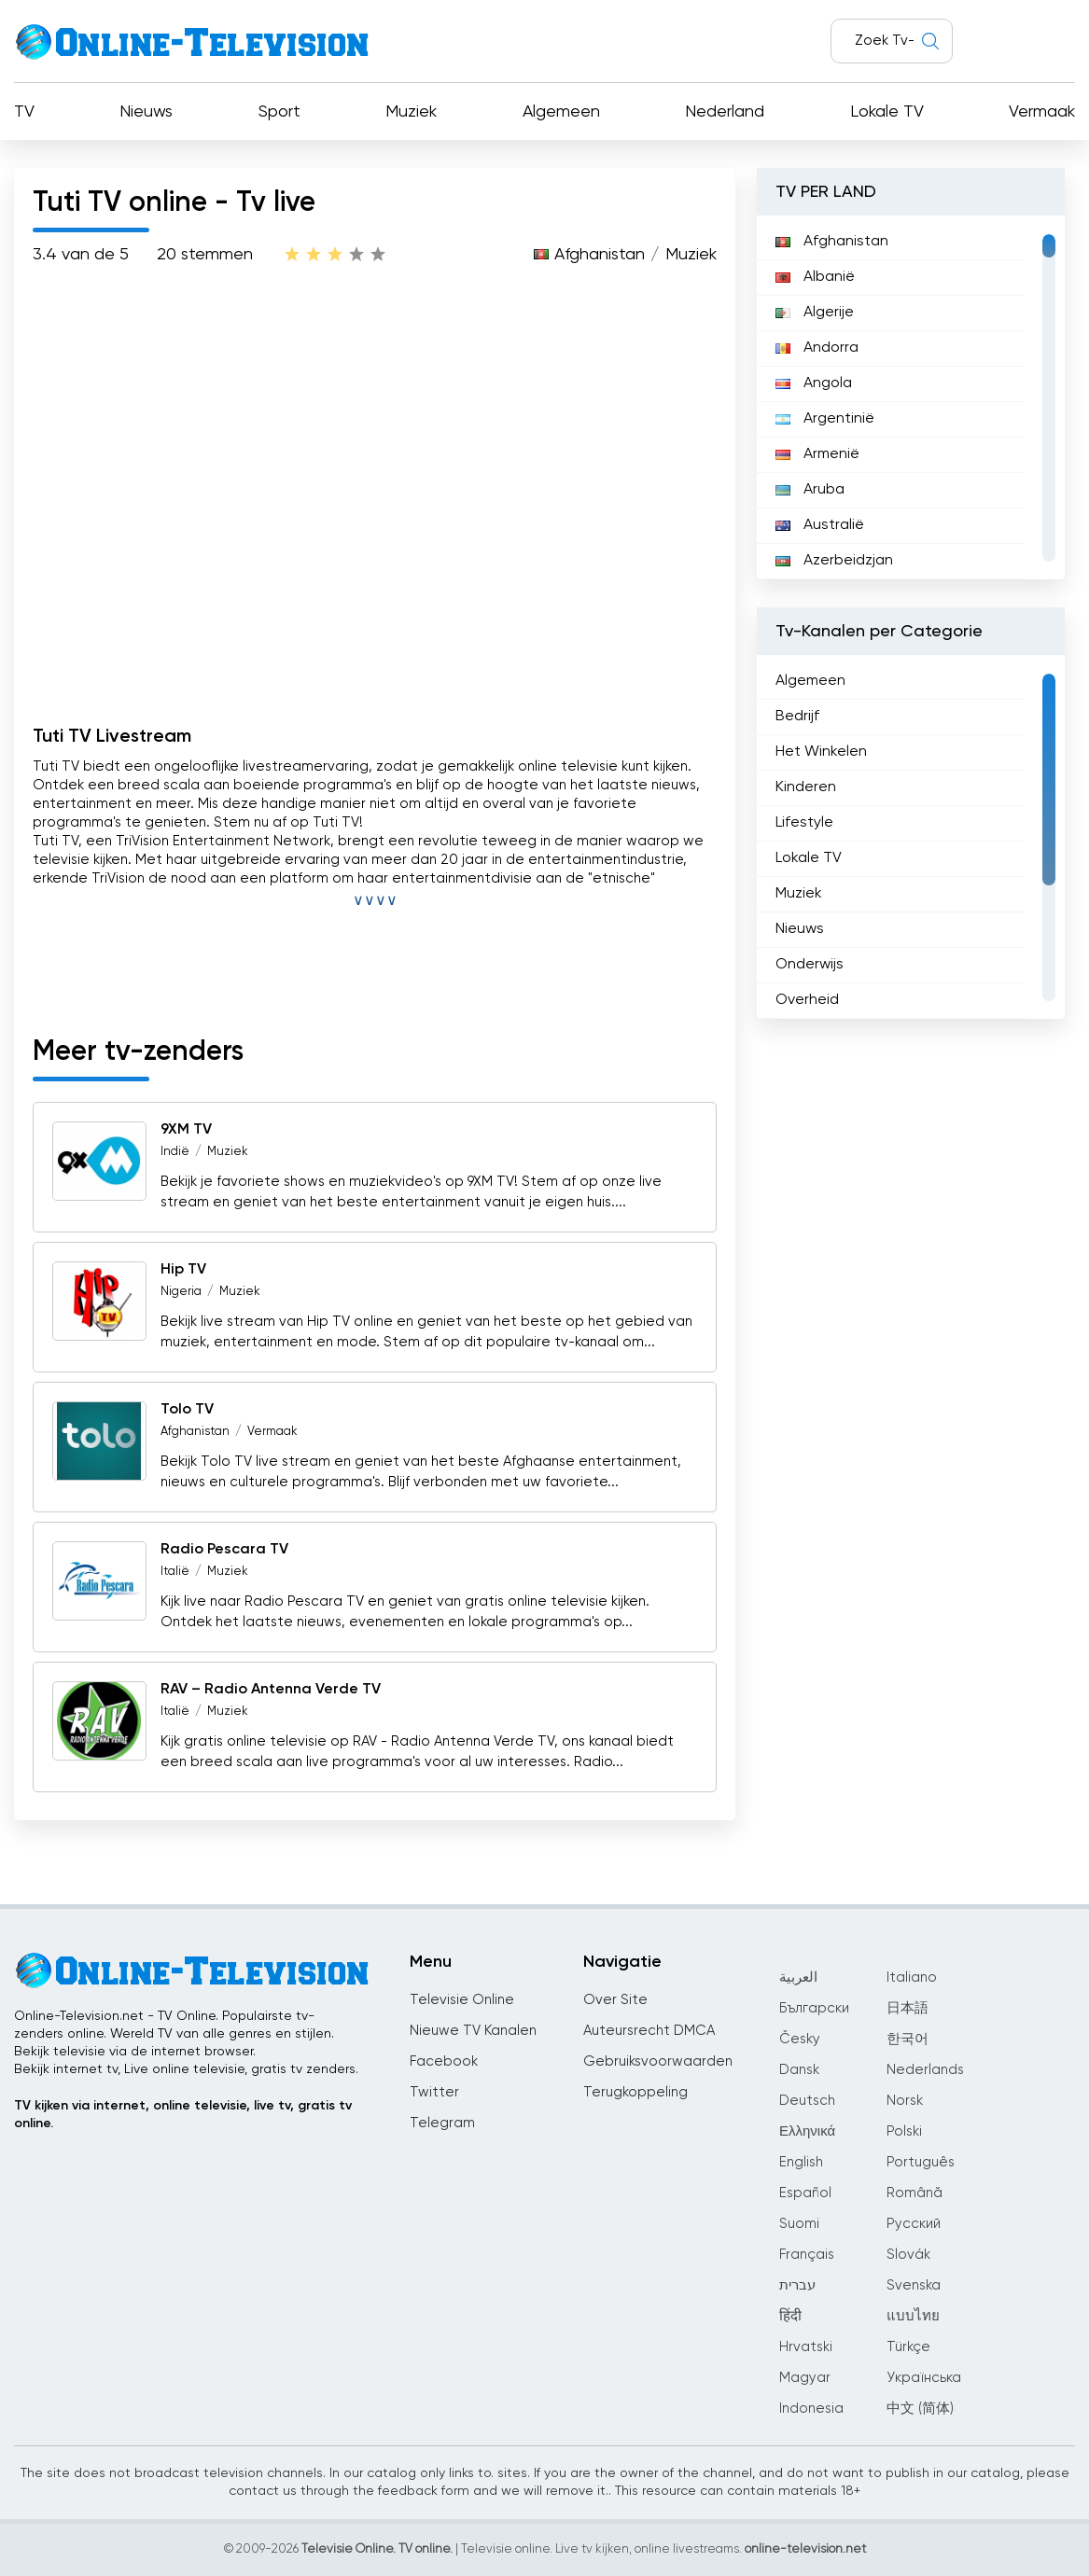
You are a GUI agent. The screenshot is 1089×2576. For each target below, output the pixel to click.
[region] (911, 397)
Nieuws (146, 112)
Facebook (444, 2061)
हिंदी (790, 2316)
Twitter (434, 2092)
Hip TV (183, 1269)
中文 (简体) (920, 2409)
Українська (924, 2378)
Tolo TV (187, 1409)
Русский (914, 2224)
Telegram (442, 2123)
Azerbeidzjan (834, 560)
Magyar (805, 2378)
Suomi (799, 2224)
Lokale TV (887, 112)
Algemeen (561, 112)
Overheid (807, 1000)
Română (914, 2193)
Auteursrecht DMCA (649, 2031)
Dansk (799, 2070)
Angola (813, 383)
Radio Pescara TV (224, 1549)
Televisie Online (462, 2000)
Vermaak (1042, 112)
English (801, 2162)
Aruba (810, 489)
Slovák (908, 2255)
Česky (799, 2039)
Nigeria (181, 1292)
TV (24, 112)
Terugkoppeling (635, 2092)
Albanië (815, 277)
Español (805, 2193)
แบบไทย (913, 2316)
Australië (819, 525)
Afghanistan (599, 254)
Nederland (724, 112)
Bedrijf (797, 716)
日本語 (907, 2008)
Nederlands (925, 2070)
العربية (798, 1977)
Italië (175, 1572)
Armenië (817, 454)
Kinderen (805, 787)
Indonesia (811, 2409)
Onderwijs (809, 964)
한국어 (907, 2039)
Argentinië (824, 418)
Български (814, 2008)
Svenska (914, 2285)
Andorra (817, 348)
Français (806, 2255)
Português (921, 2162)
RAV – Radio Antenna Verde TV (271, 1689)
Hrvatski (805, 2347)
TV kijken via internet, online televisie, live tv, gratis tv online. (183, 2114)
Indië (175, 1152)
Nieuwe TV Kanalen (473, 2031)
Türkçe (908, 2347)
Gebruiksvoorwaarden (658, 2061)
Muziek (411, 112)
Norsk (905, 2101)
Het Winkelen (821, 752)
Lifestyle (804, 822)
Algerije (814, 312)
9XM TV (186, 1129)
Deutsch (807, 2101)
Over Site (615, 2000)
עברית (797, 2285)
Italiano (912, 1977)
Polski (904, 2131)
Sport (279, 112)
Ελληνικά (807, 2131)
